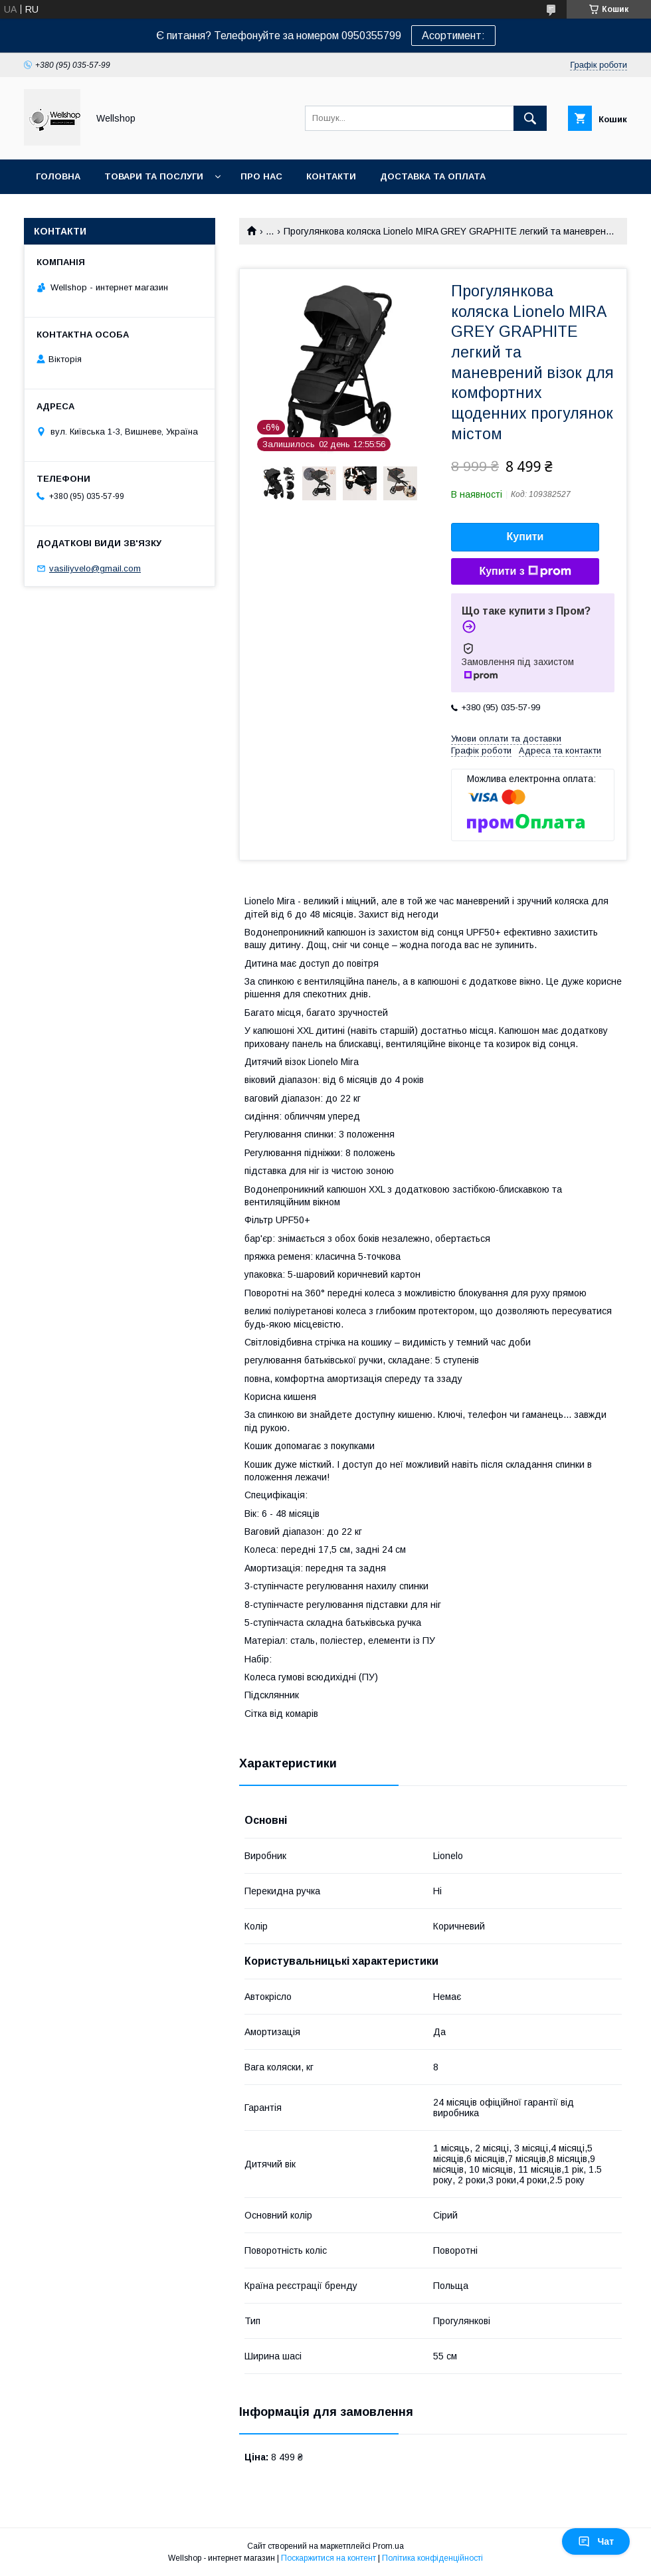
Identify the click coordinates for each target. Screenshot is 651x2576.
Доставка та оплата (433, 176)
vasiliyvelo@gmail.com (95, 568)
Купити (525, 536)
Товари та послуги (153, 176)
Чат (596, 2541)
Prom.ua (388, 2546)
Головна (58, 176)
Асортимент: (453, 35)
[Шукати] (530, 118)
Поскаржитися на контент (328, 2558)
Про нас (261, 176)
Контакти (331, 176)
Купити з (525, 571)
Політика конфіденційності (432, 2558)
